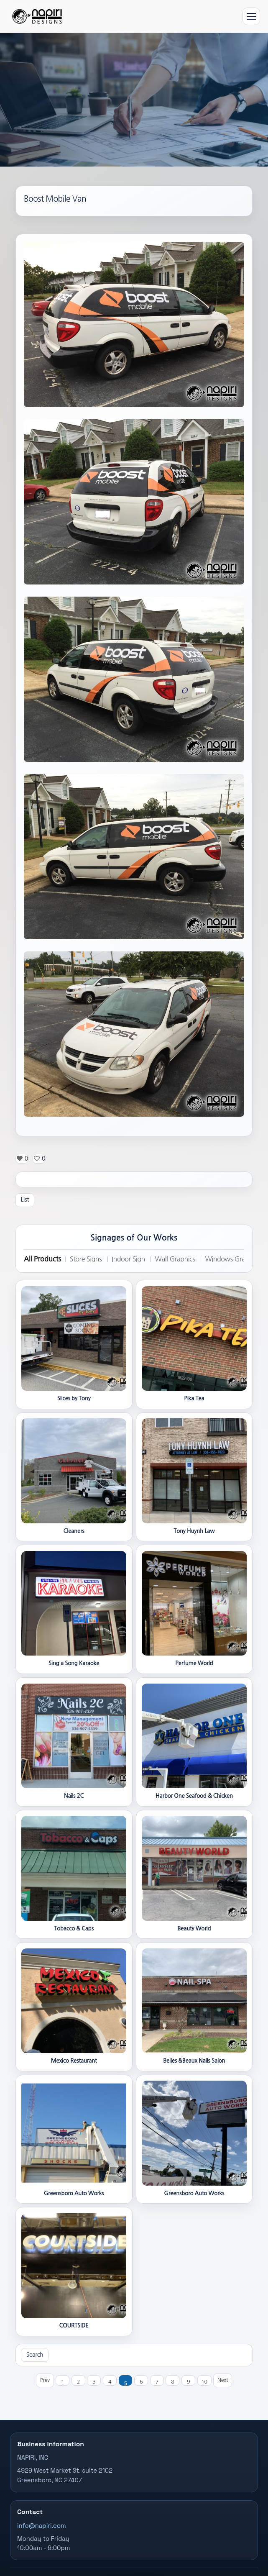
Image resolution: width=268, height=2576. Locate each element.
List (25, 1199)
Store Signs (86, 1259)
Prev (45, 2380)
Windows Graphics (232, 1259)
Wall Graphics (175, 1259)
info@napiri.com (41, 2526)
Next (222, 2380)
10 (204, 2381)
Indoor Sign (128, 1259)
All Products (42, 1259)
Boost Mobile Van (55, 199)
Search (34, 2355)
